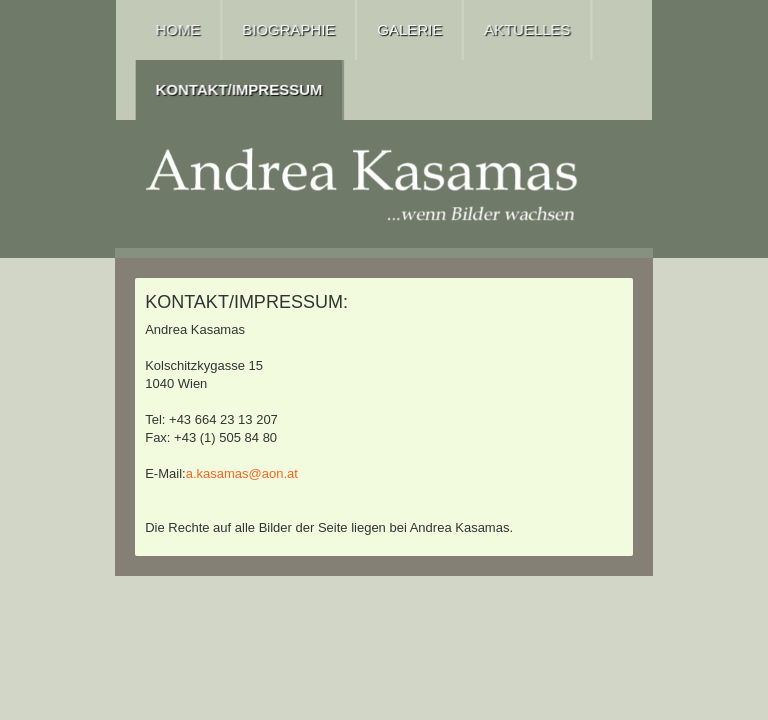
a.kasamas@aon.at (242, 473)
